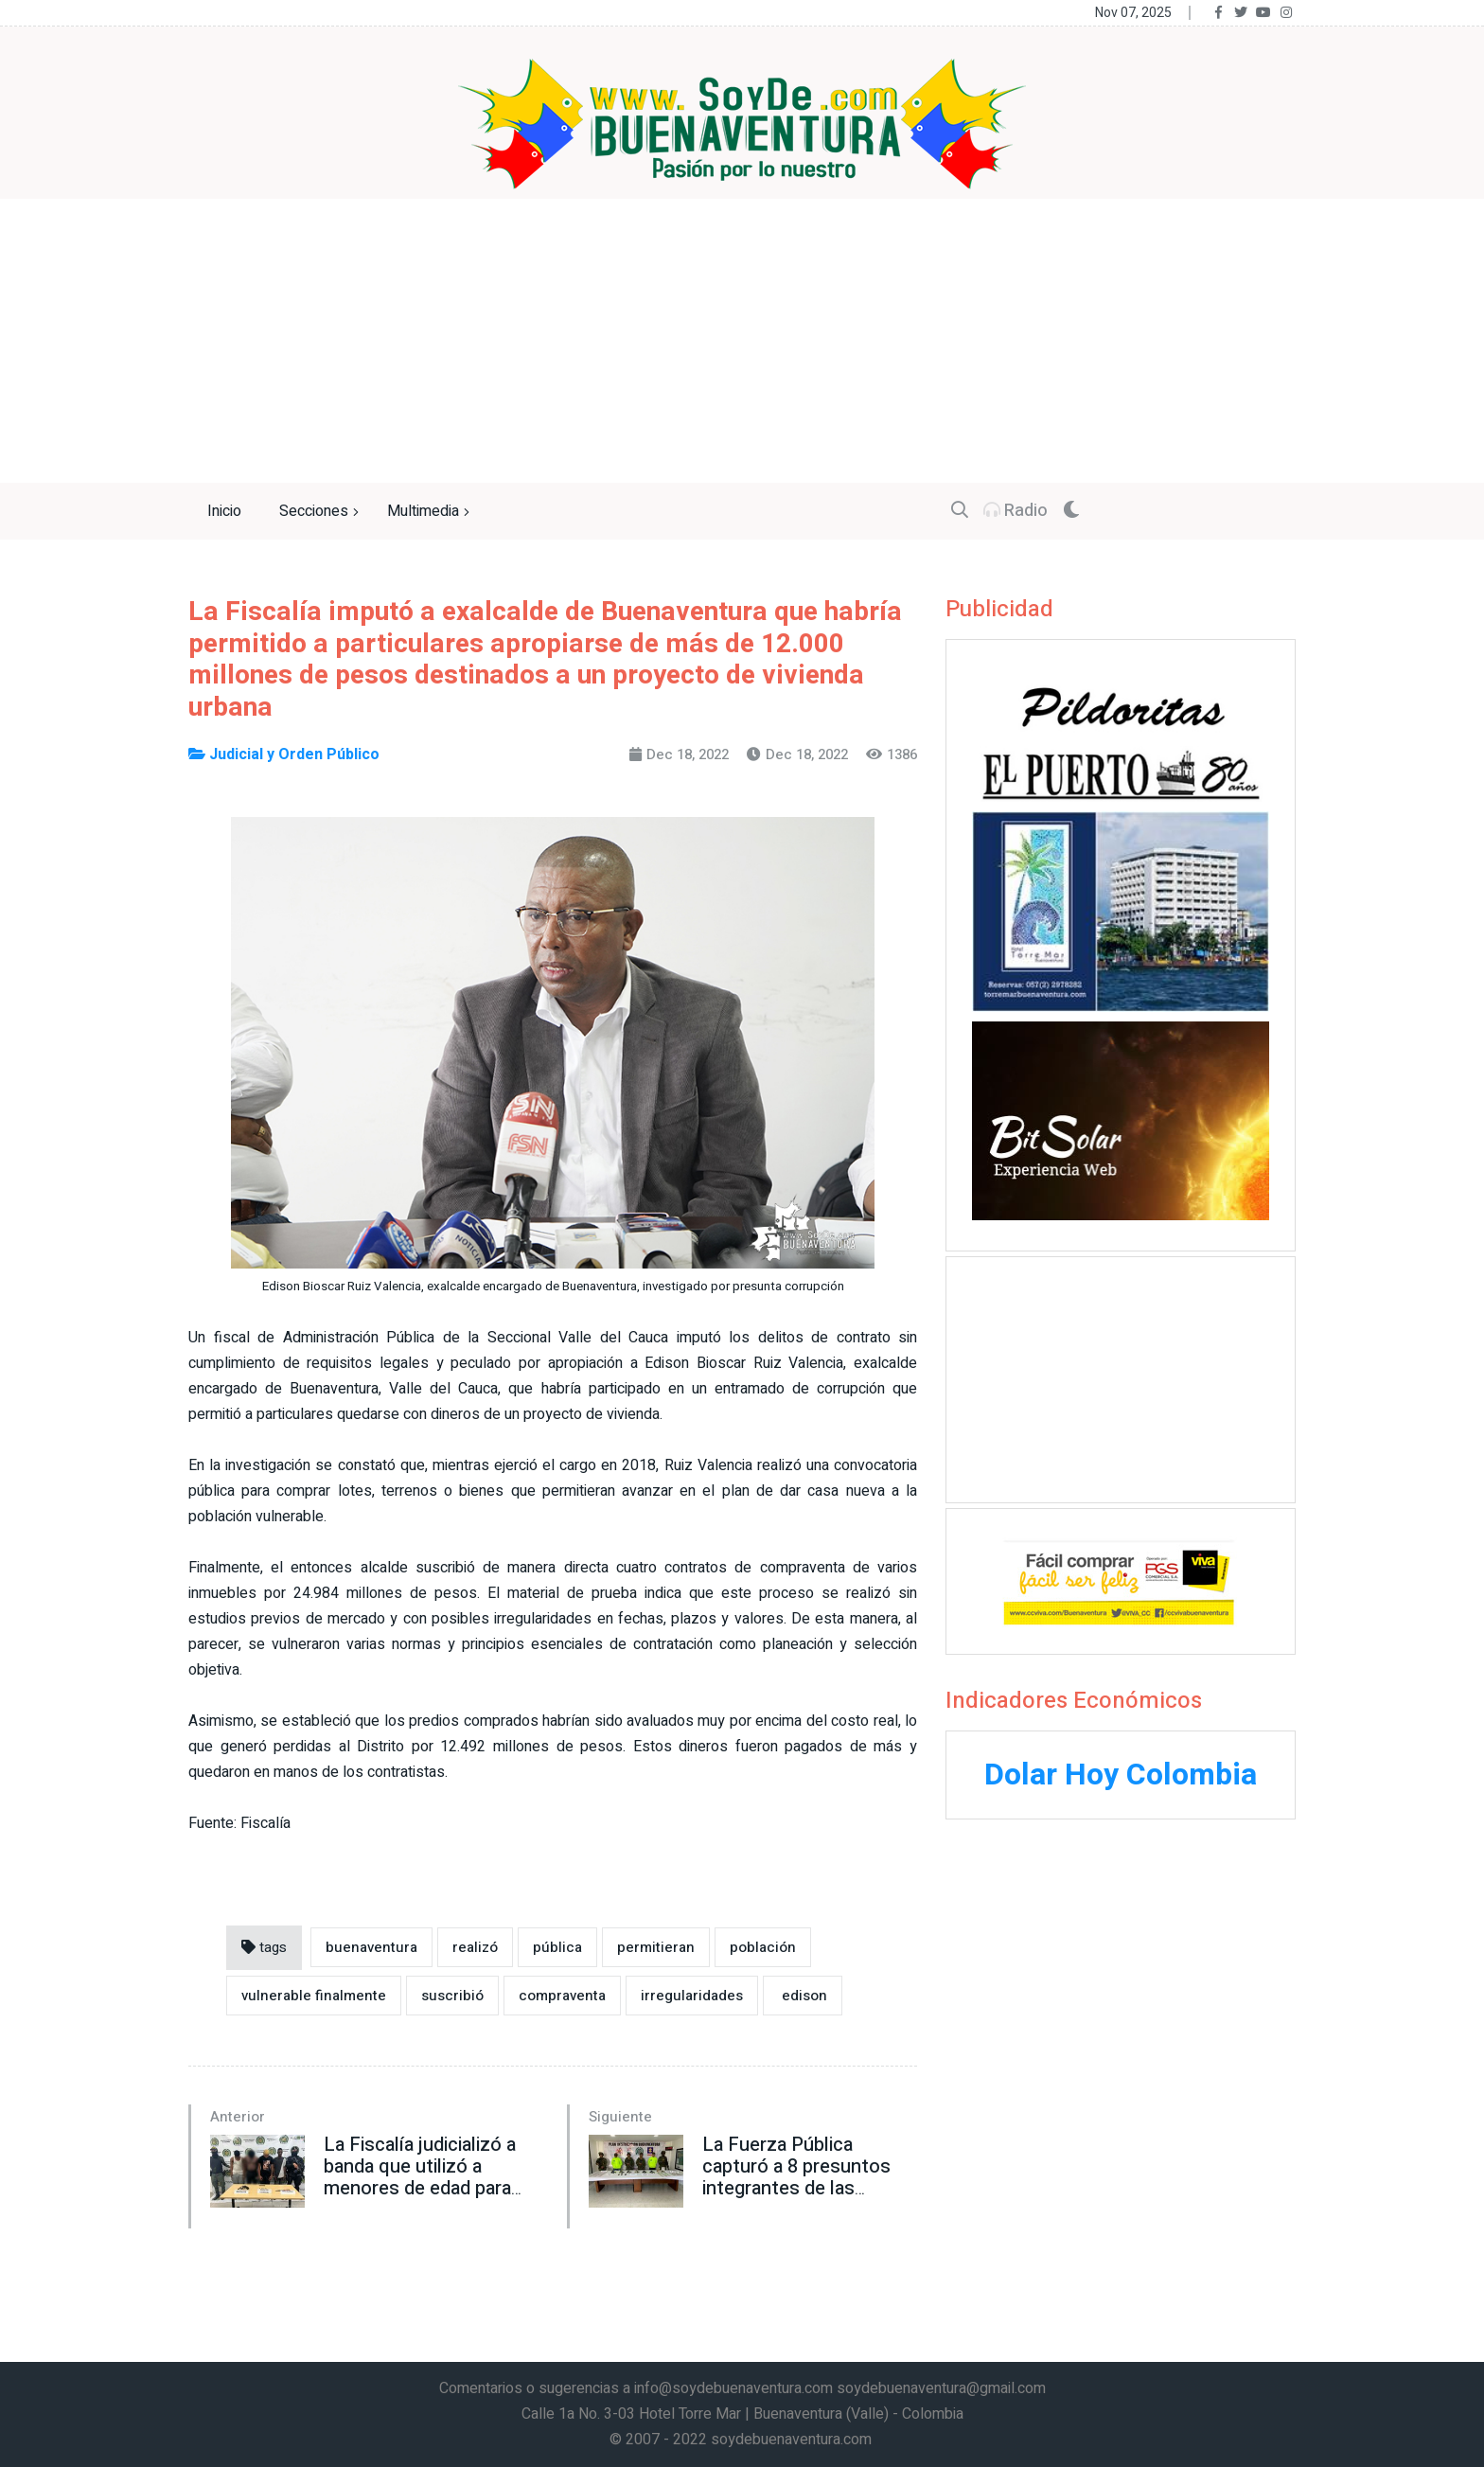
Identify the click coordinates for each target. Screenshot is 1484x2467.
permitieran (656, 1947)
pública (557, 1947)
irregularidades (692, 1995)
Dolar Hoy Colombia (1120, 1774)
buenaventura (371, 1947)
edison (802, 1995)
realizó (475, 1947)
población (763, 1947)
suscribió (452, 1995)
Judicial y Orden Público (284, 754)
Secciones (321, 512)
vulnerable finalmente (313, 1995)
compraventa (562, 1995)
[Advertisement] (742, 340)
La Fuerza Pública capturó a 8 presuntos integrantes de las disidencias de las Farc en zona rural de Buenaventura (797, 2199)
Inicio (224, 511)
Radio (1015, 511)
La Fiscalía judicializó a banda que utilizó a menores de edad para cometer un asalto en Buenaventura (420, 2188)
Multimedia (430, 512)
